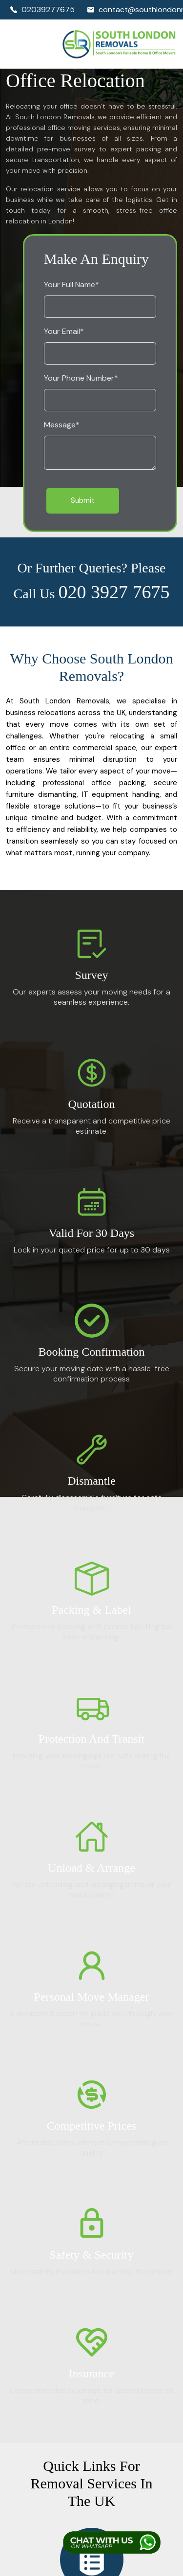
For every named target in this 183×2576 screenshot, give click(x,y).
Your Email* (64, 331)
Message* (62, 425)
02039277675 (42, 9)
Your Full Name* (71, 284)
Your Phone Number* (81, 378)
